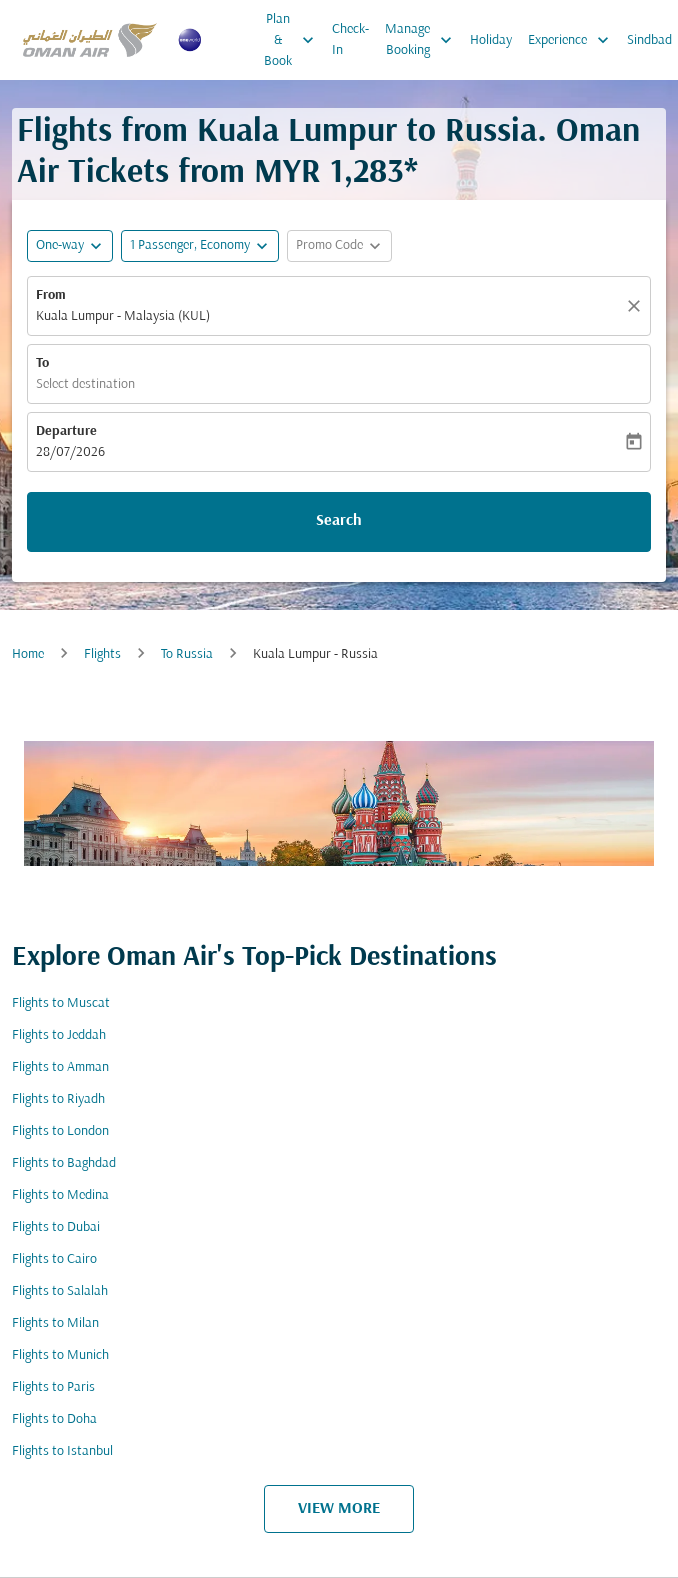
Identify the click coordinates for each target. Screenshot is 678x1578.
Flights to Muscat (61, 1003)
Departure (66, 431)
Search (339, 521)
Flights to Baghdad (64, 1163)
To (42, 363)
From (51, 295)
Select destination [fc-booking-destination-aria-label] (85, 384)
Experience (573, 40)
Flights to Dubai (56, 1227)
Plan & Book (294, 40)
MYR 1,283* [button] (336, 173)
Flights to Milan (55, 1323)
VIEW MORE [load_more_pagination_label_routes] (339, 1509)
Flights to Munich (60, 1355)
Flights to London (60, 1131)
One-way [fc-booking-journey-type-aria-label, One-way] (60, 245)
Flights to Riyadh (58, 1099)
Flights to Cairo (54, 1259)
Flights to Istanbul (62, 1451)
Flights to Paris (53, 1387)
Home (28, 654)
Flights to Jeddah (59, 1035)
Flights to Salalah (60, 1291)
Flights (102, 654)
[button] (200, 246)
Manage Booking (423, 40)
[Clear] (637, 306)
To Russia (187, 654)
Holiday (491, 40)
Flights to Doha (54, 1419)
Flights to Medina (60, 1195)
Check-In (350, 40)
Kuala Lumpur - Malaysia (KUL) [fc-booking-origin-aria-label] (123, 316)
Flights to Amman (60, 1067)
